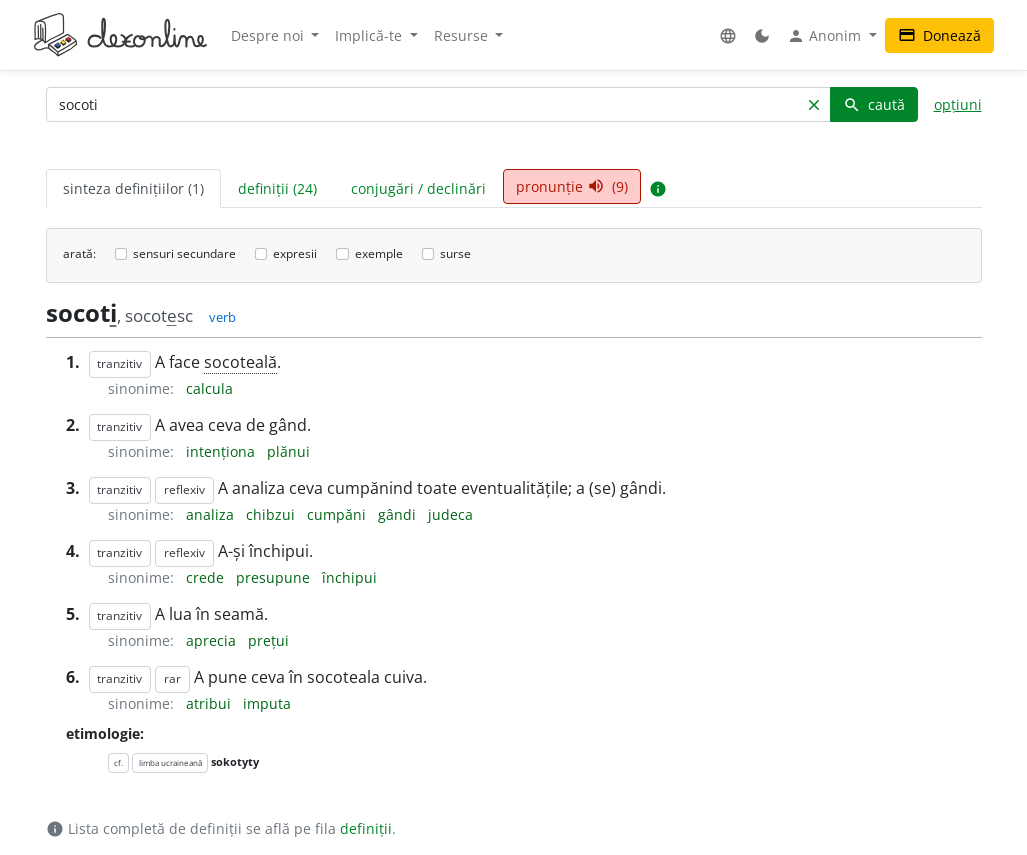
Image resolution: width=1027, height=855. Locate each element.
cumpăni (338, 514)
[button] (728, 35)
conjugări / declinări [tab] (418, 188)
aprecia (213, 640)
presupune (275, 577)
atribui (210, 703)
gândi (399, 514)
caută (874, 104)
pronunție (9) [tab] (572, 186)
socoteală (240, 362)
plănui (288, 451)
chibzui (272, 514)
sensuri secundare (184, 253)
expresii (295, 253)
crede (207, 577)
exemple (379, 253)
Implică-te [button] (370, 35)
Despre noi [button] (269, 35)
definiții (366, 828)
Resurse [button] (463, 35)
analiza (212, 514)
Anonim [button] (826, 36)
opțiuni (958, 104)
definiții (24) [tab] (277, 188)
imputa (267, 703)
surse (455, 253)
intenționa (222, 451)
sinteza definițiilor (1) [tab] (133, 188)
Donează (939, 35)
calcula (209, 388)
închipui (349, 577)
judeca (450, 514)
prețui (268, 640)
